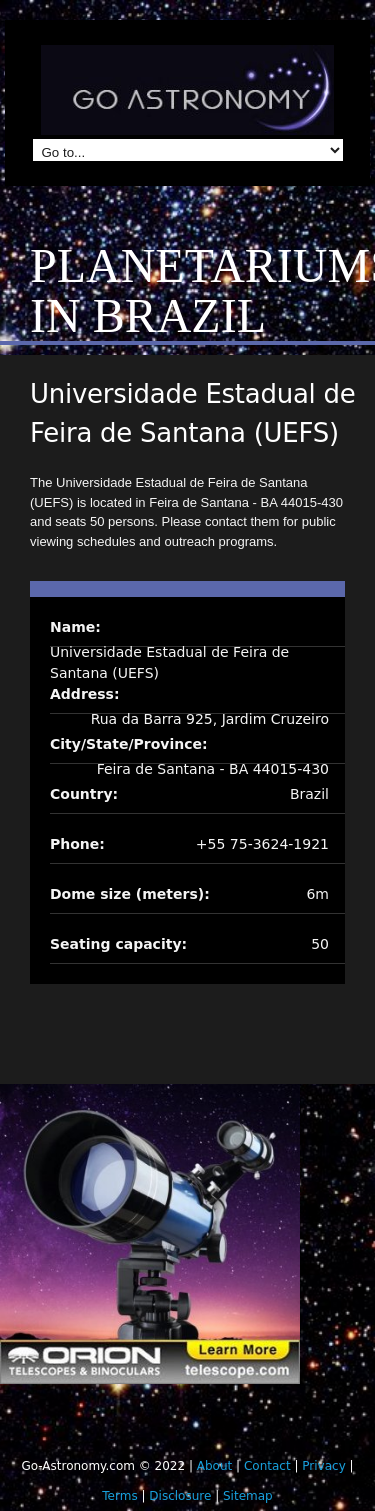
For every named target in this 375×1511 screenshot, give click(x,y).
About (214, 1466)
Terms (119, 1496)
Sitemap (248, 1496)
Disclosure (180, 1496)
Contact (267, 1466)
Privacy (323, 1466)
